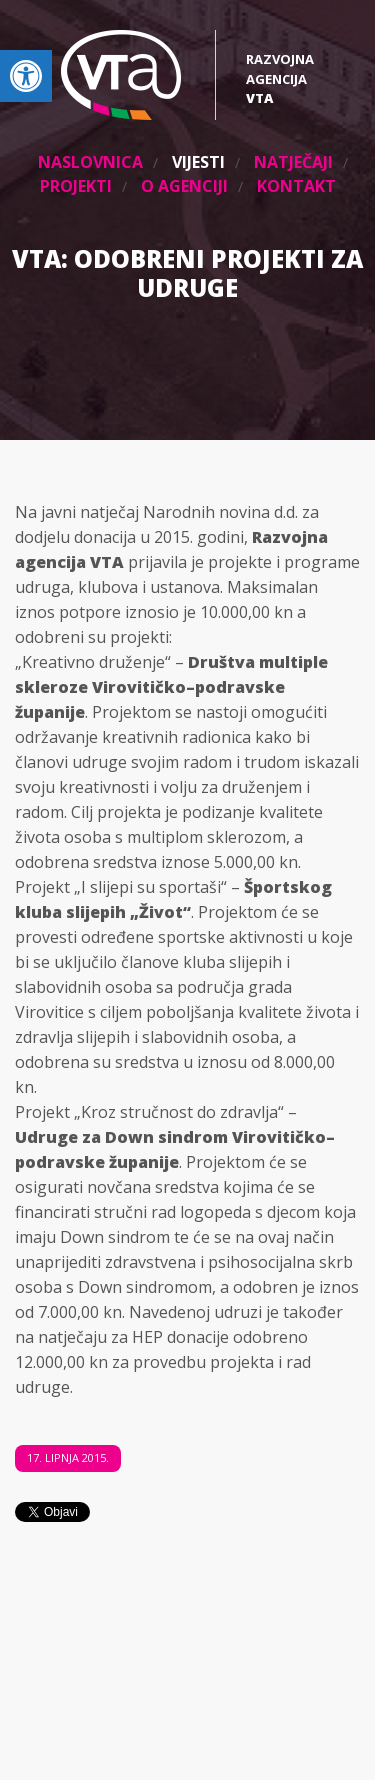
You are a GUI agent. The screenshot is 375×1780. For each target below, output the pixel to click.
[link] (26, 76)
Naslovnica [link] (90, 162)
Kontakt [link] (296, 186)
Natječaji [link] (293, 162)
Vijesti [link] (198, 162)
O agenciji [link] (184, 186)
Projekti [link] (76, 186)
